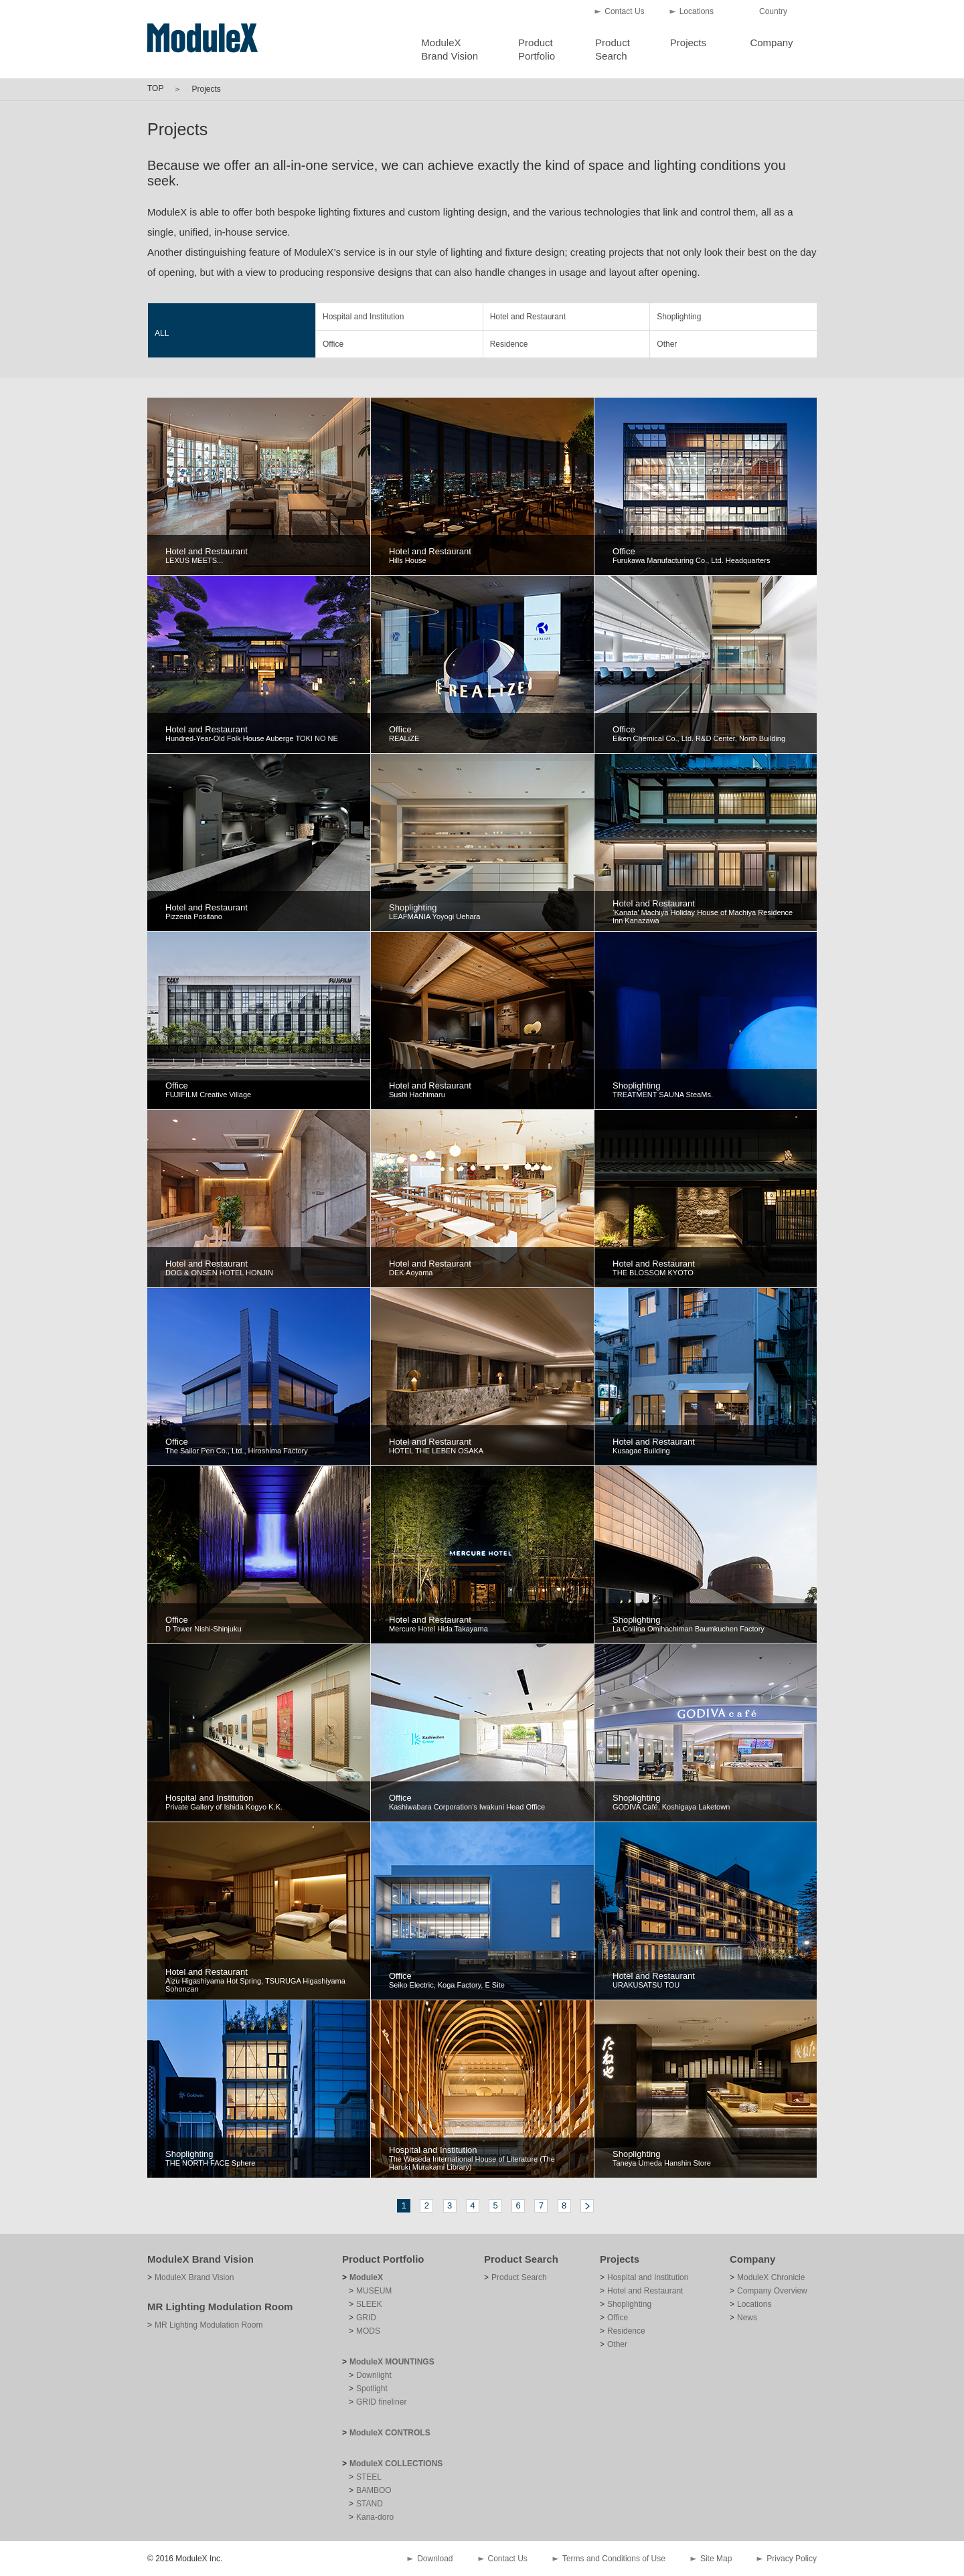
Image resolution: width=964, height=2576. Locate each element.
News (747, 2317)
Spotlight (372, 2388)
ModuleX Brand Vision (200, 2259)
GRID (366, 2317)
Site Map (716, 2558)
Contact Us (624, 11)
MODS (368, 2331)
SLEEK (369, 2304)
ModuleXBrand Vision (449, 49)
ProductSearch (612, 49)
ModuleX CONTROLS (389, 2432)
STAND (369, 2503)
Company (771, 42)
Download (435, 2558)
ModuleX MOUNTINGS (391, 2361)
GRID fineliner (381, 2402)
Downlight (374, 2375)
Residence (509, 344)
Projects (688, 42)
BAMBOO (374, 2490)
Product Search (521, 2259)
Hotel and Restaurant (528, 316)
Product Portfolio (383, 2259)
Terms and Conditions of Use (613, 2558)
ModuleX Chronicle (771, 2277)
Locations (696, 11)
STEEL (369, 2477)
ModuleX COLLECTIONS (396, 2463)
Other (667, 344)
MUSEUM (374, 2291)
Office (333, 344)
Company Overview (772, 2291)
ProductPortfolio (536, 49)
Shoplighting (679, 316)
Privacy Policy (792, 2558)
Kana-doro (375, 2517)
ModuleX (366, 2277)
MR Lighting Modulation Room (220, 2306)
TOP (155, 88)
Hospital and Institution (363, 316)
